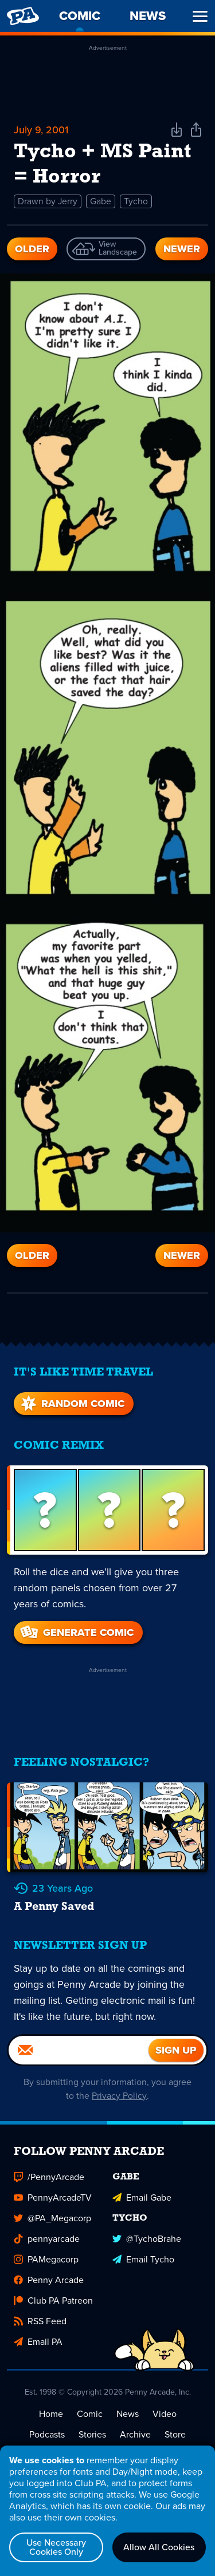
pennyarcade (47, 2237)
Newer (181, 248)
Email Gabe (141, 2196)
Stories (92, 2433)
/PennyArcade (49, 2175)
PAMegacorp (46, 2258)
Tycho (136, 201)
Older (32, 248)
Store (175, 2433)
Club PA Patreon (53, 2299)
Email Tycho (143, 2258)
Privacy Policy (119, 2094)
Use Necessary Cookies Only (56, 2547)
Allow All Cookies (158, 2547)
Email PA (38, 2340)
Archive (135, 2433)
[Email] (78, 2049)
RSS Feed (40, 2320)
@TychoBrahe (146, 2237)
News (127, 2412)
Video (165, 2412)
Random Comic (71, 1402)
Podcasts (47, 2433)
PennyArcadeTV (53, 2196)
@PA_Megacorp (52, 2217)
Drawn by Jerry (48, 201)
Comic (90, 2412)
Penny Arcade (49, 2278)
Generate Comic (76, 1631)
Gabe (101, 201)
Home (51, 2412)
